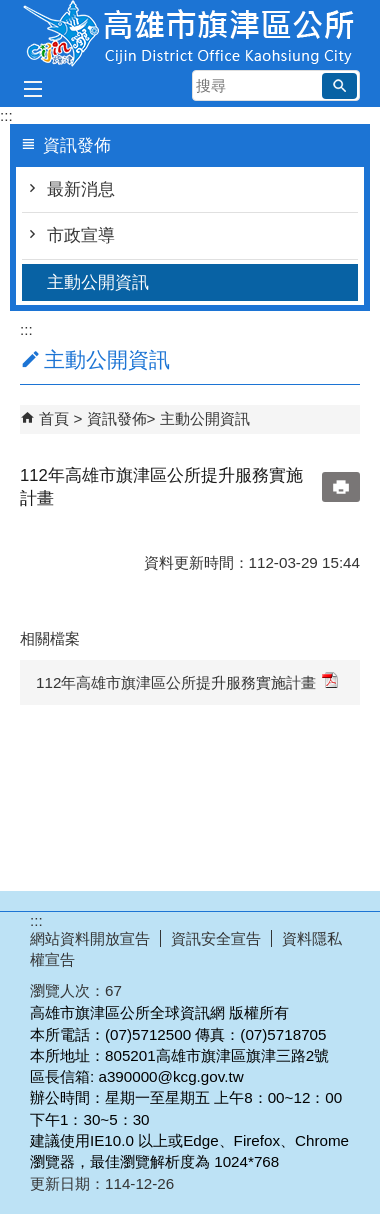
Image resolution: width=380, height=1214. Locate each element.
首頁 (54, 418)
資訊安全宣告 (216, 938)
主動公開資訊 (98, 282)
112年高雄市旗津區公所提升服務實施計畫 (187, 681)
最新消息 (81, 189)
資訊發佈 (117, 418)
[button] (339, 86)
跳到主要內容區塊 (10, 10)
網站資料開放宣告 (90, 938)
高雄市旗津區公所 (190, 33)
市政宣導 (81, 235)
